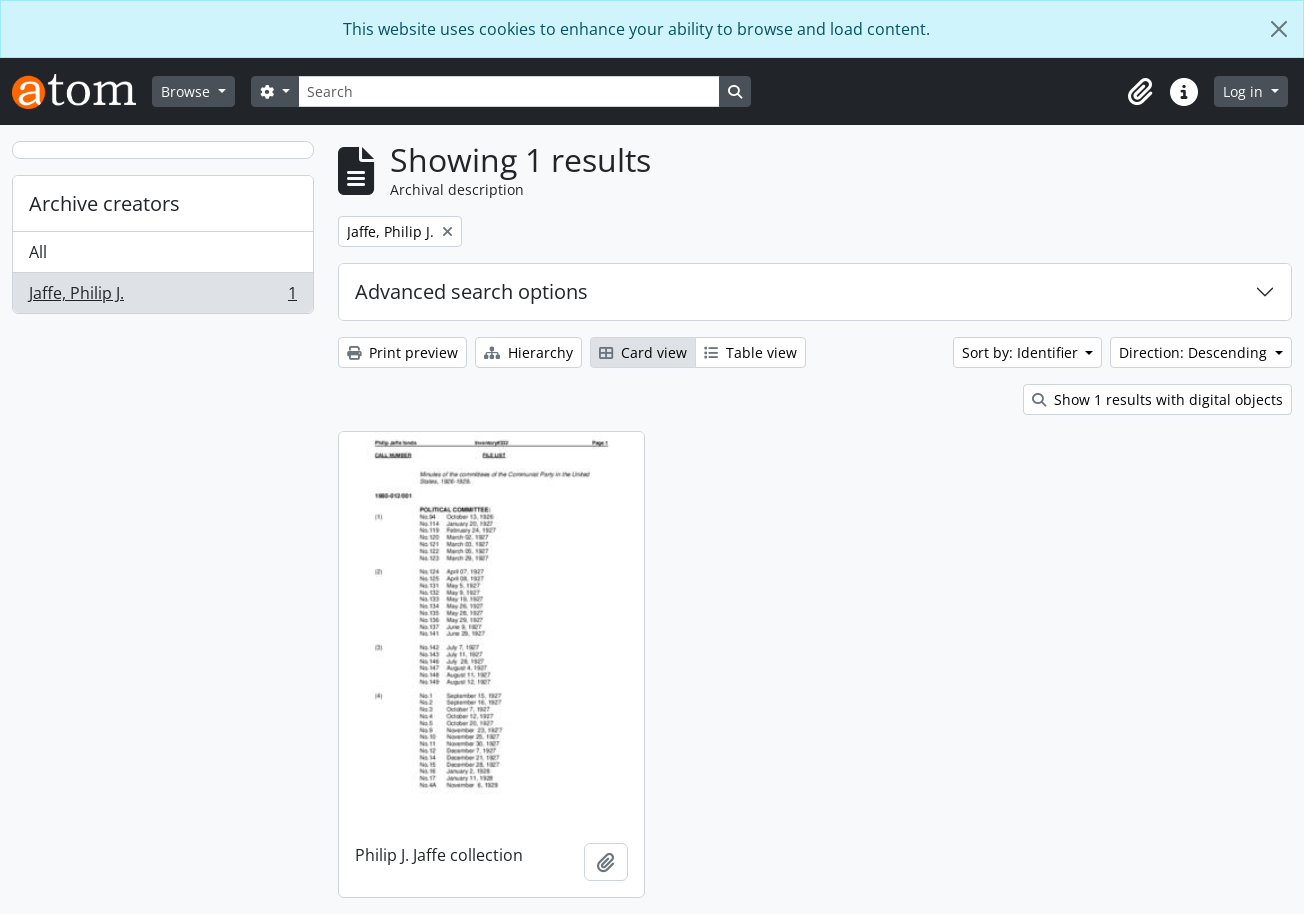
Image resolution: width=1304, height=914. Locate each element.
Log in (1245, 91)
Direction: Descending (1195, 352)
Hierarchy (528, 352)
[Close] (1279, 29)
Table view (750, 352)
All (38, 252)
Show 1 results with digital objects (1157, 399)
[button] (1140, 92)
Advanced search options (471, 291)
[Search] (509, 91)
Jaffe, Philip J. (162, 297)
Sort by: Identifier (1022, 352)
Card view (643, 352)
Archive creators (104, 203)
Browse (187, 91)
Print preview (402, 352)
